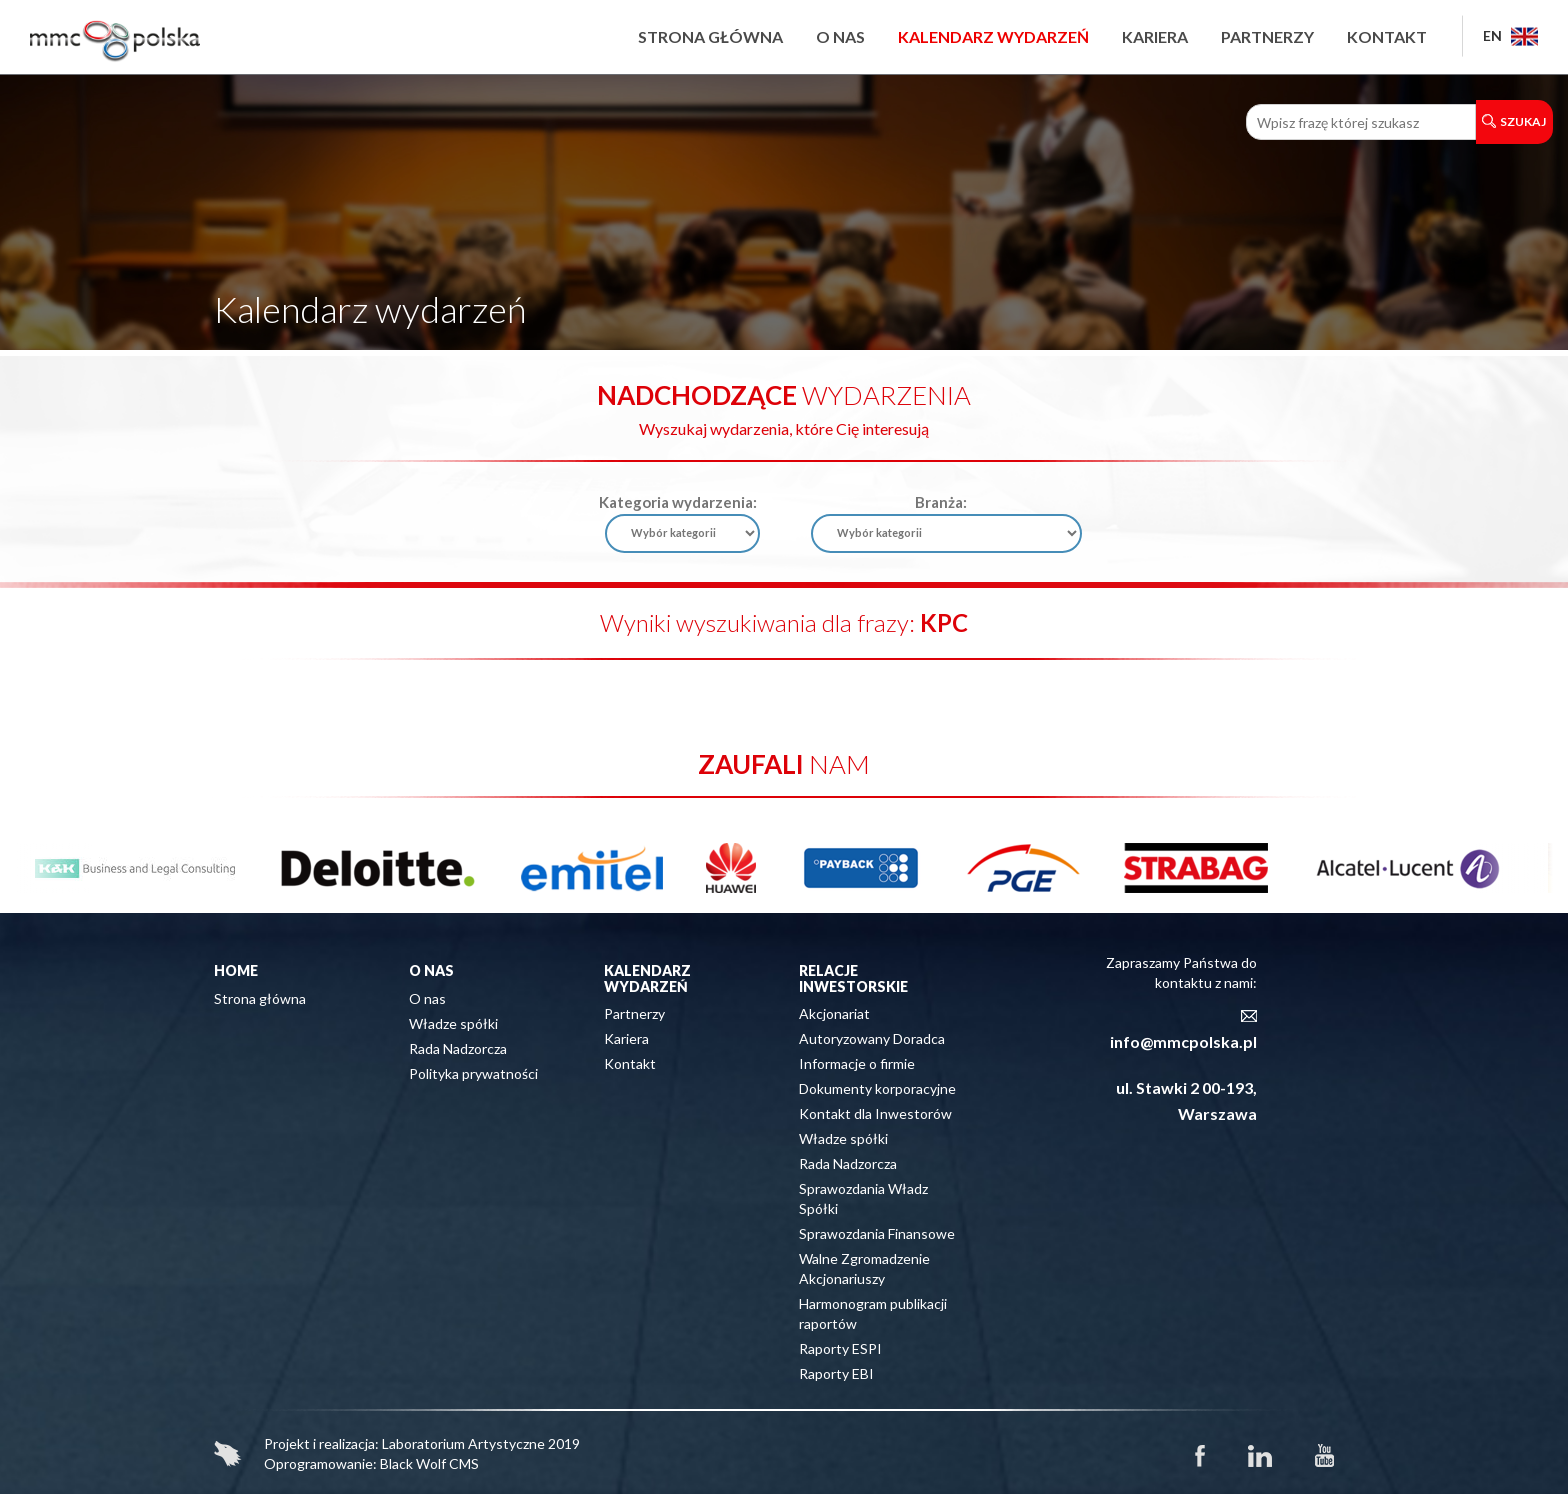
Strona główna (710, 36)
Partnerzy (1267, 36)
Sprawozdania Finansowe (877, 1233)
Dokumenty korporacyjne (877, 1088)
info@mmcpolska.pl (1183, 1041)
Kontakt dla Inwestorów (875, 1113)
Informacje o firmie (857, 1063)
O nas (840, 36)
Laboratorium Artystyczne (463, 1443)
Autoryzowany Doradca (872, 1038)
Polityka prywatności (473, 1073)
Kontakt (1387, 36)
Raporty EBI (836, 1373)
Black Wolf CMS (429, 1463)
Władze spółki (453, 1023)
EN (1510, 35)
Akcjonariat (834, 1013)
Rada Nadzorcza (458, 1048)
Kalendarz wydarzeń (993, 36)
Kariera (1155, 36)
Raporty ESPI (840, 1348)
